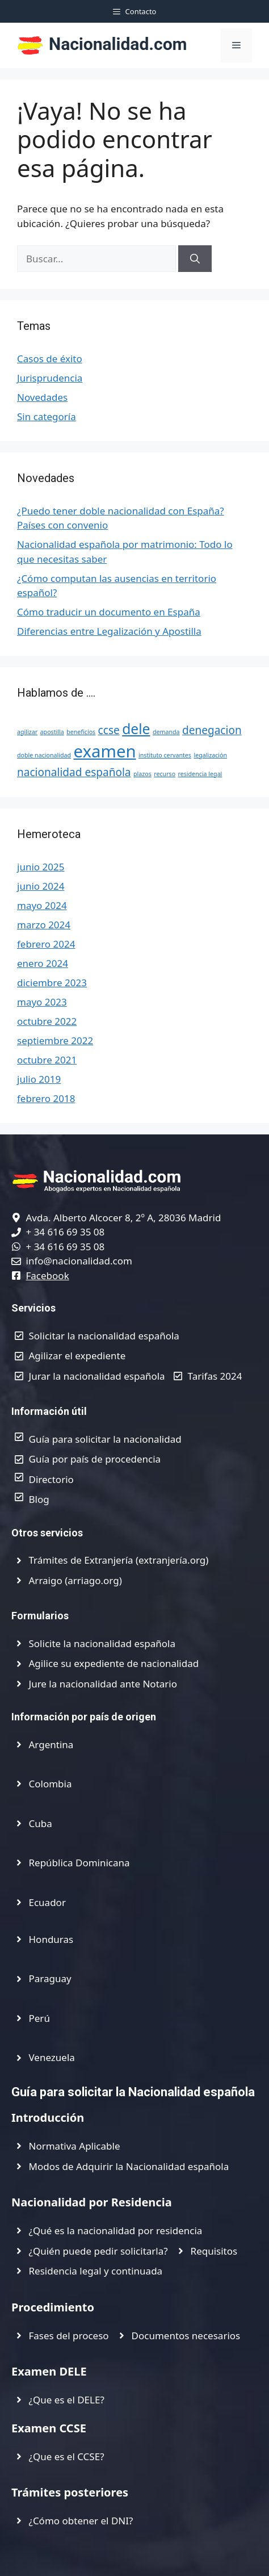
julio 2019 (39, 1079)
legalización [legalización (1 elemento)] (210, 755)
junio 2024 (40, 886)
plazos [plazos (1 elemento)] (142, 774)
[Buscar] (195, 259)
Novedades (42, 397)
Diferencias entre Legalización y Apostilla (109, 631)
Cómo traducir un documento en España (108, 611)
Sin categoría (46, 416)
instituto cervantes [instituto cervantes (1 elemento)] (164, 755)
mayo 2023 (42, 1001)
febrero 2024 (46, 943)
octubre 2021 (47, 1059)
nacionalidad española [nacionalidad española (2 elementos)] (74, 772)
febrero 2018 (46, 1098)
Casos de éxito (49, 358)
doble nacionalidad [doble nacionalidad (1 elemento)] (44, 755)
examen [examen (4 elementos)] (105, 751)
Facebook (47, 1275)
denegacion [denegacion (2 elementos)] (212, 730)
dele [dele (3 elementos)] (136, 728)
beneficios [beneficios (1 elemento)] (80, 732)
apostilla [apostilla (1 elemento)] (52, 732)
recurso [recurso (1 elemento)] (164, 774)
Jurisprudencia (49, 377)
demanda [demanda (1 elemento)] (166, 732)
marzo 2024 (43, 924)
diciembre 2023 (52, 982)
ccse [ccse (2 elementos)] (109, 730)
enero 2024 (42, 963)
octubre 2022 (47, 1021)
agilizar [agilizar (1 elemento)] (27, 732)
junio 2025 (40, 866)
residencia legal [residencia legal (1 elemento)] (200, 774)
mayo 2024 (42, 905)
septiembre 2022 (55, 1040)
